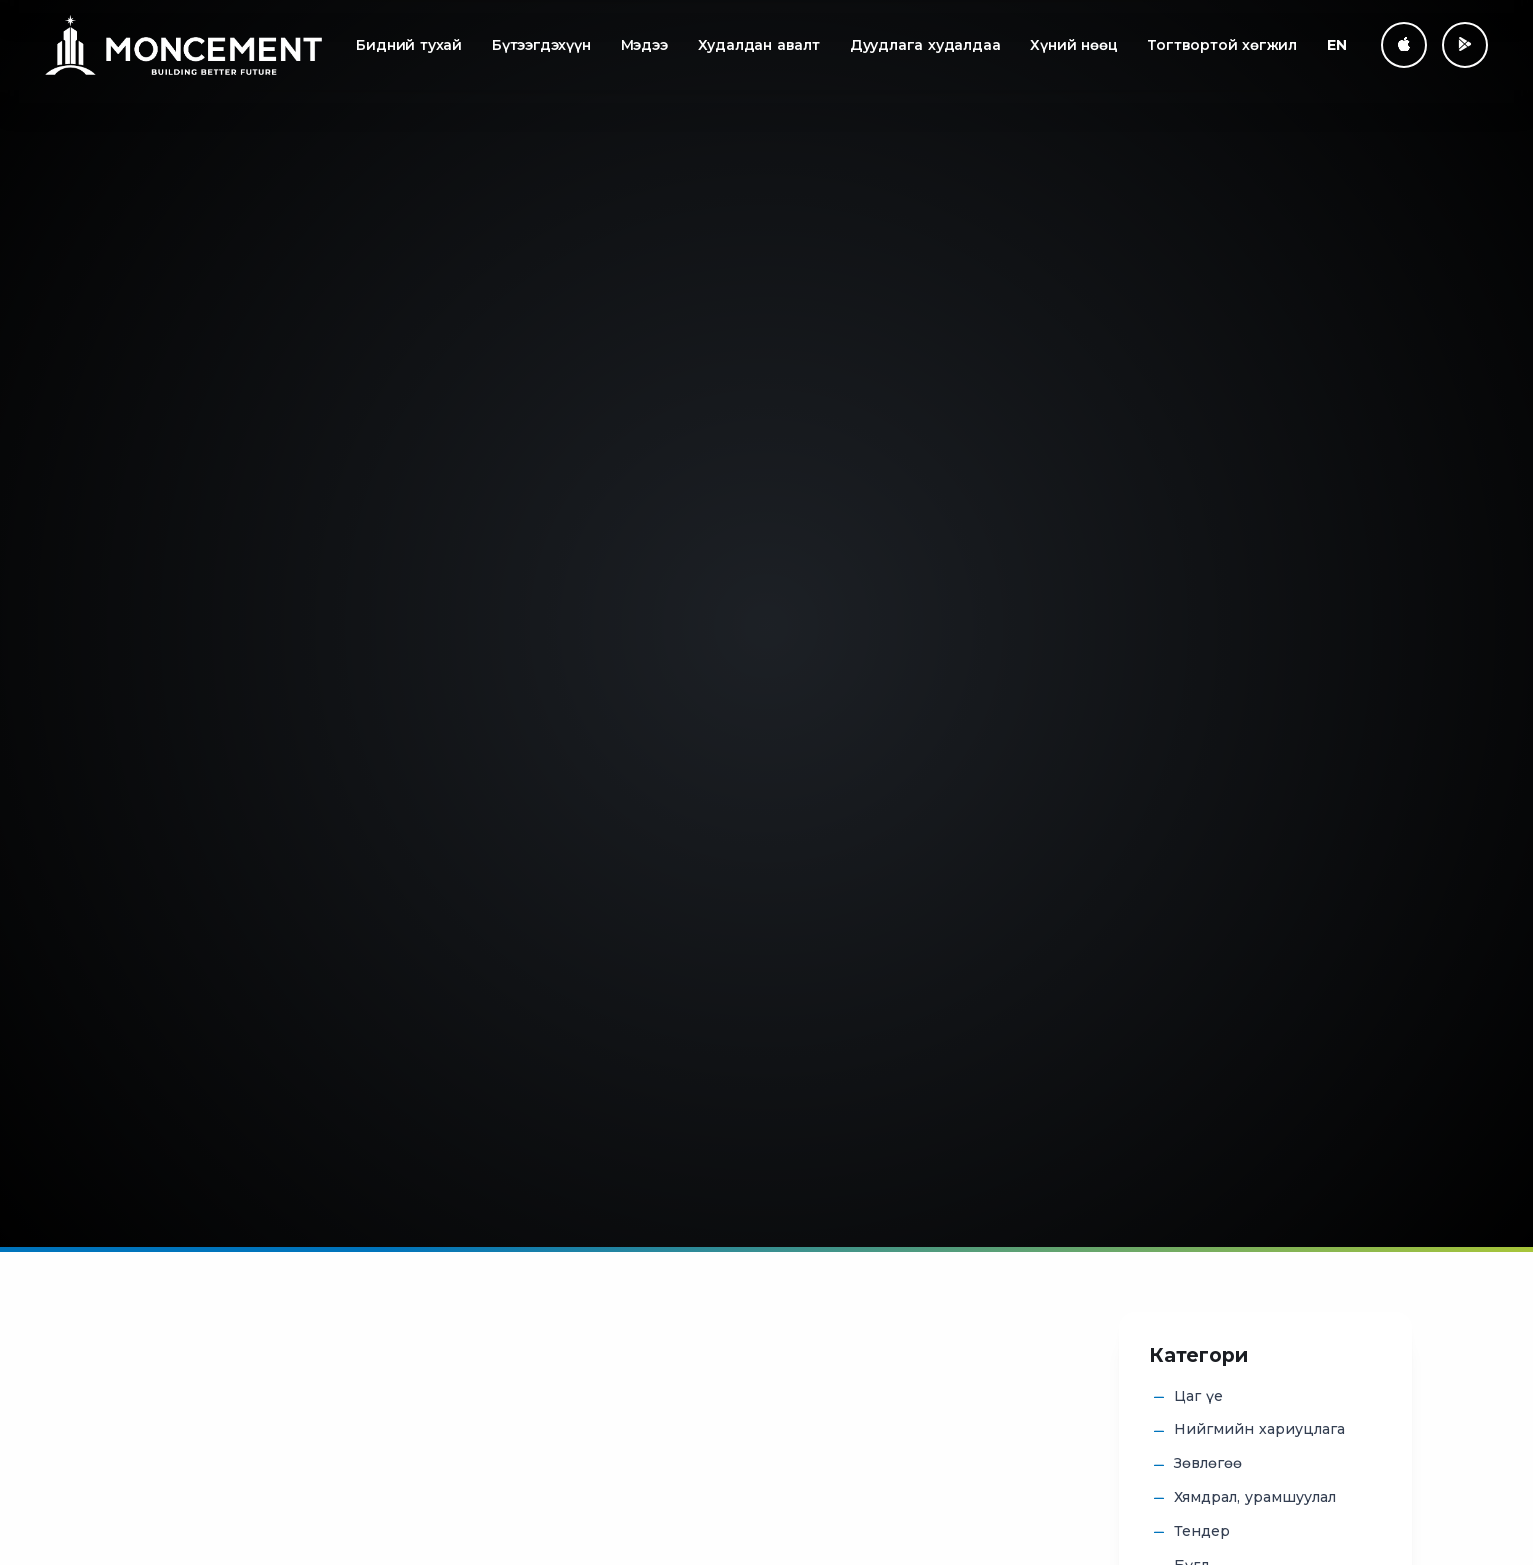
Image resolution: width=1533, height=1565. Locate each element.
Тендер (1202, 1532)
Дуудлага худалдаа (925, 45)
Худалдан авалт (759, 45)
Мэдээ (644, 45)
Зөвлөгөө (1208, 1464)
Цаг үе (1198, 1397)
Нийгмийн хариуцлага (1259, 1430)
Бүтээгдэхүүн (541, 45)
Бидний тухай (409, 45)
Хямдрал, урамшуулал (1255, 1498)
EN (1337, 45)
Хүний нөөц (1073, 45)
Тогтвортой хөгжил (1222, 45)
